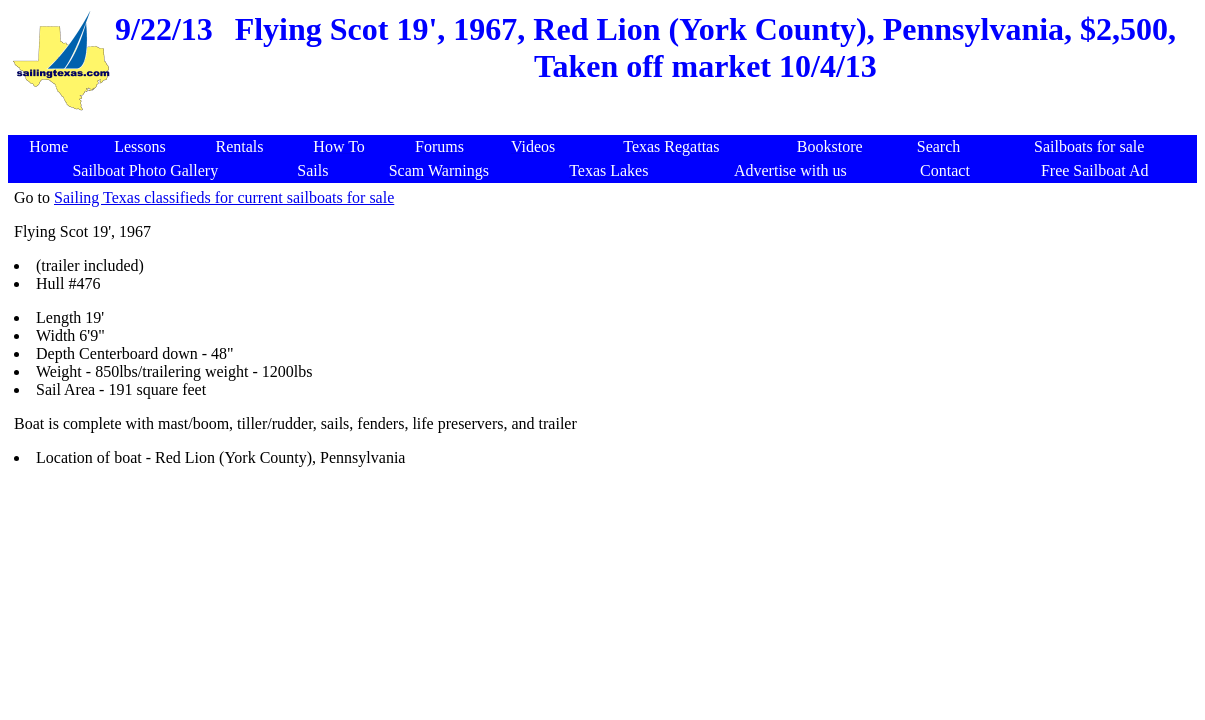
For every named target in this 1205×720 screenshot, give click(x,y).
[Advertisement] (606, 124)
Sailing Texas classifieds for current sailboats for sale (224, 197)
